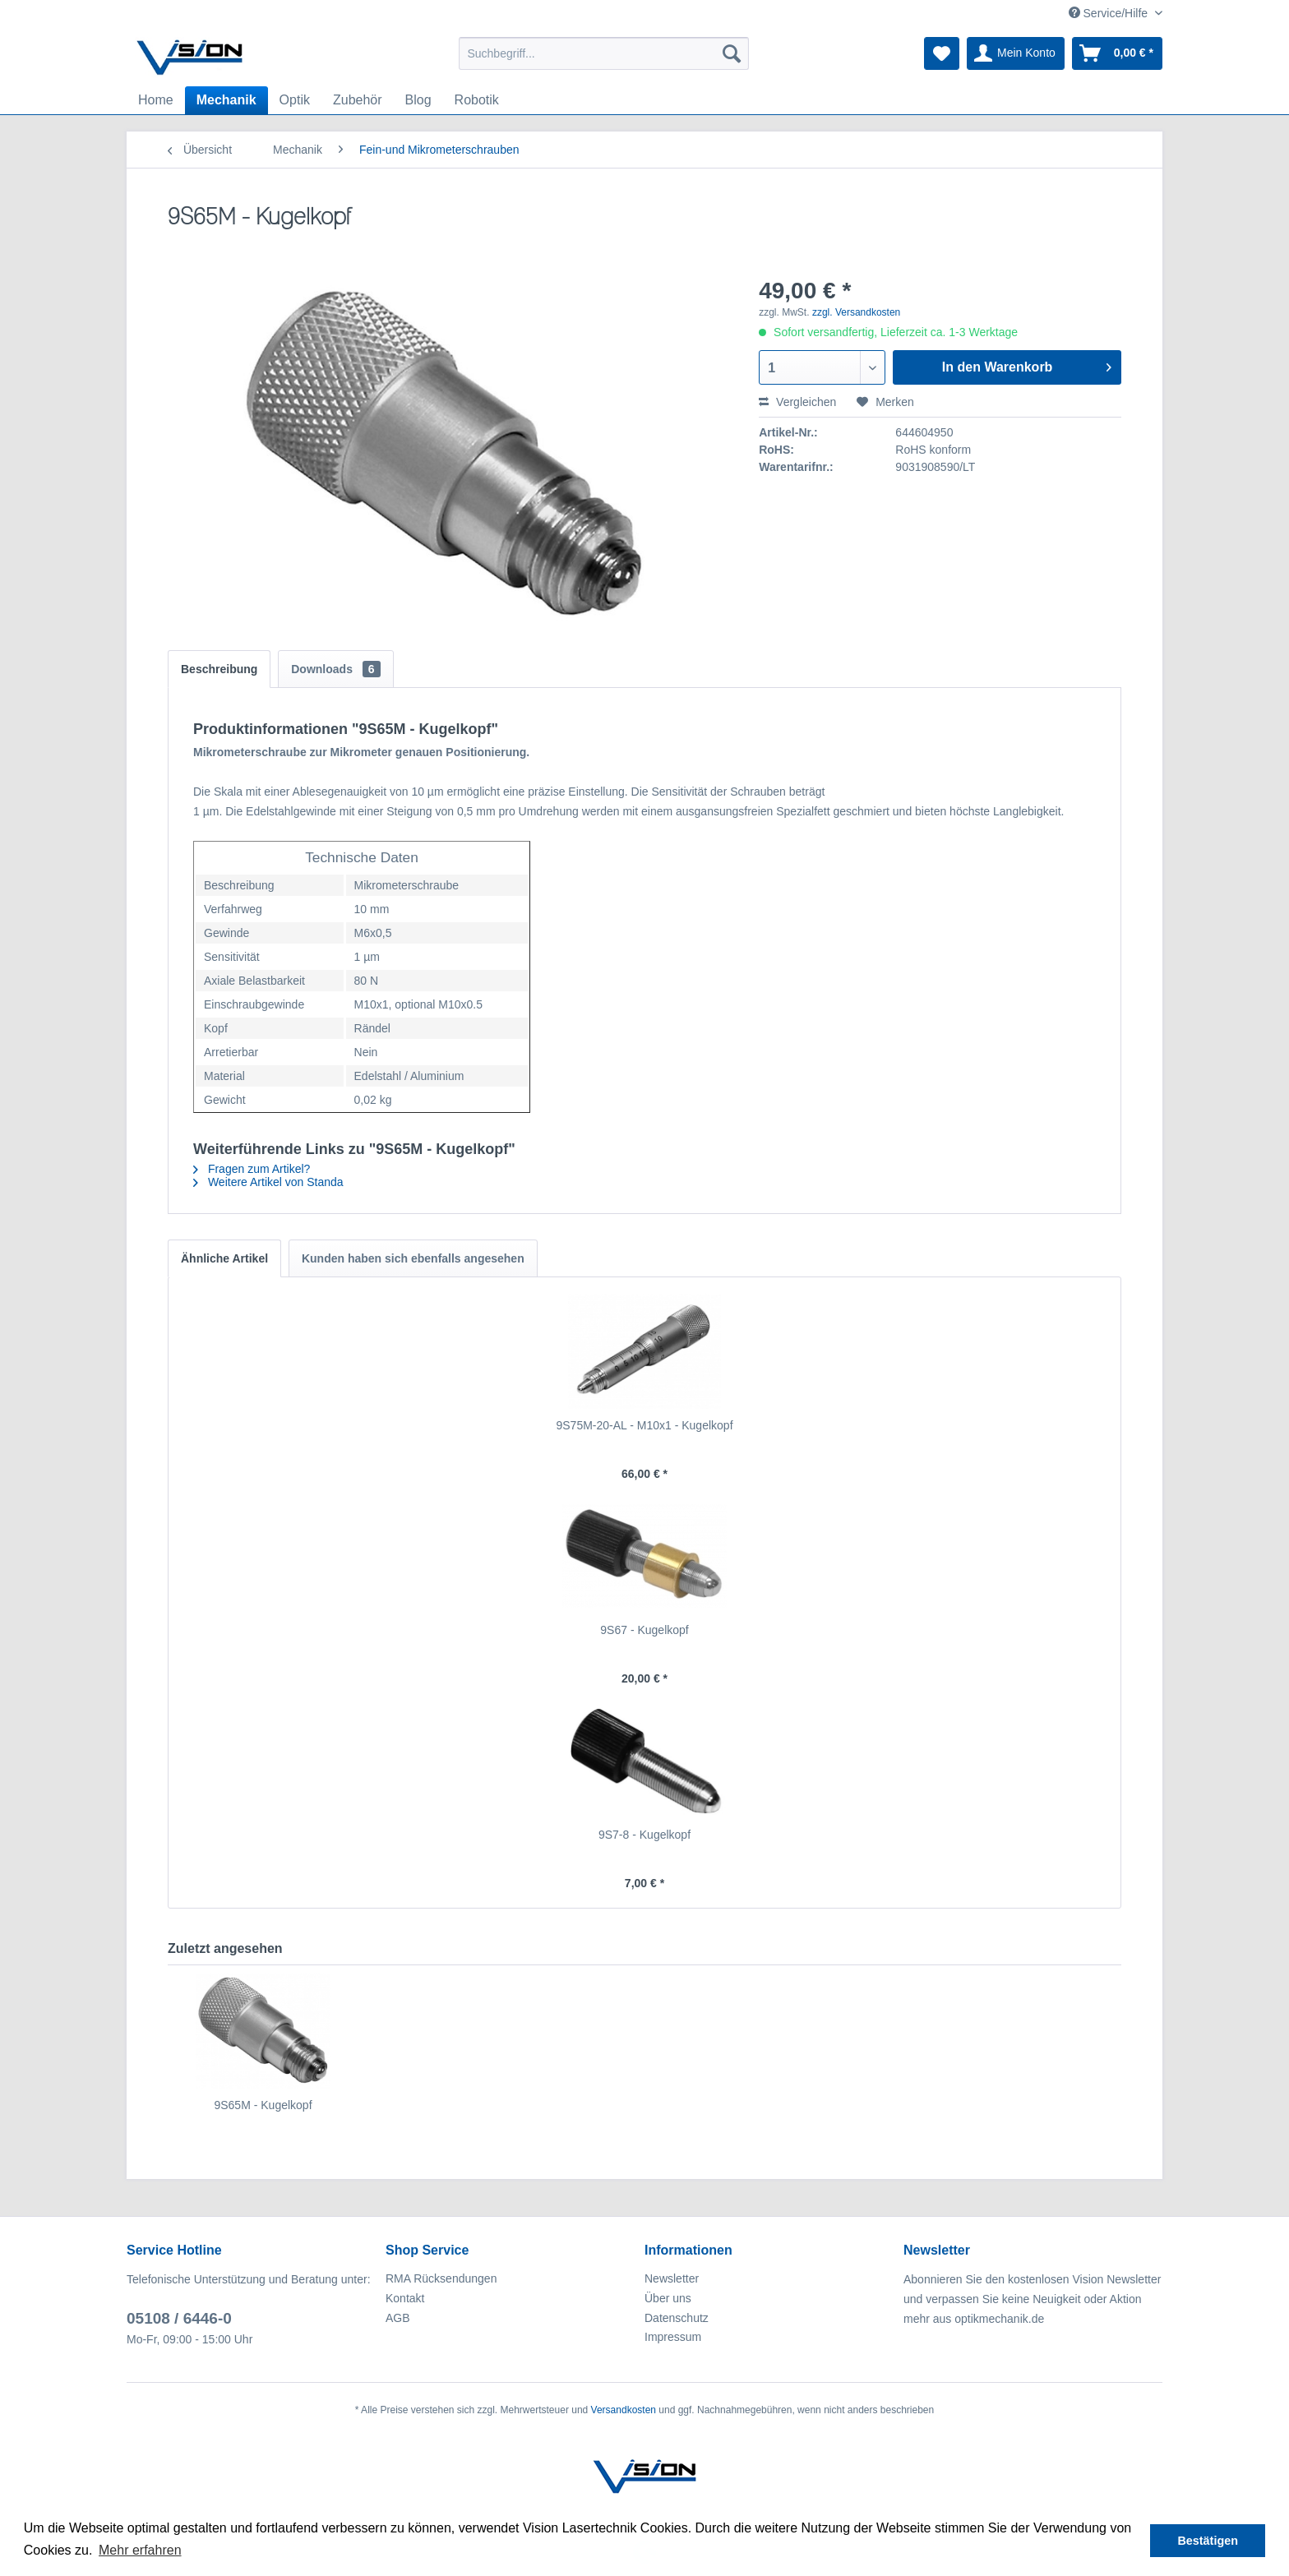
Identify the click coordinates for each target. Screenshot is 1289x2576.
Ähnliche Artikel (224, 1258)
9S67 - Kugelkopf (644, 1630)
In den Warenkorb (1026, 364)
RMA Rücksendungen (441, 2278)
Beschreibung (219, 669)
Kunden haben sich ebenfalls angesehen (413, 1258)
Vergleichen (797, 402)
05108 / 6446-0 (179, 2318)
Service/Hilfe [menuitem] (1110, 13)
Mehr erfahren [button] (140, 2550)
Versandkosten (623, 2410)
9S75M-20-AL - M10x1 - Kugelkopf (644, 1425)
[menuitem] (604, 53)
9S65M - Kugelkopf (263, 2105)
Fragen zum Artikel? (251, 1168)
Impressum (672, 2336)
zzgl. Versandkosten (856, 312)
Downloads (335, 669)
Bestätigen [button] (1207, 2540)
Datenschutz (676, 2317)
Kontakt (405, 2298)
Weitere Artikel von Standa (268, 1182)
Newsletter (671, 2278)
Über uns (667, 2298)
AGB (398, 2317)
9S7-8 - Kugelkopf (644, 1834)
